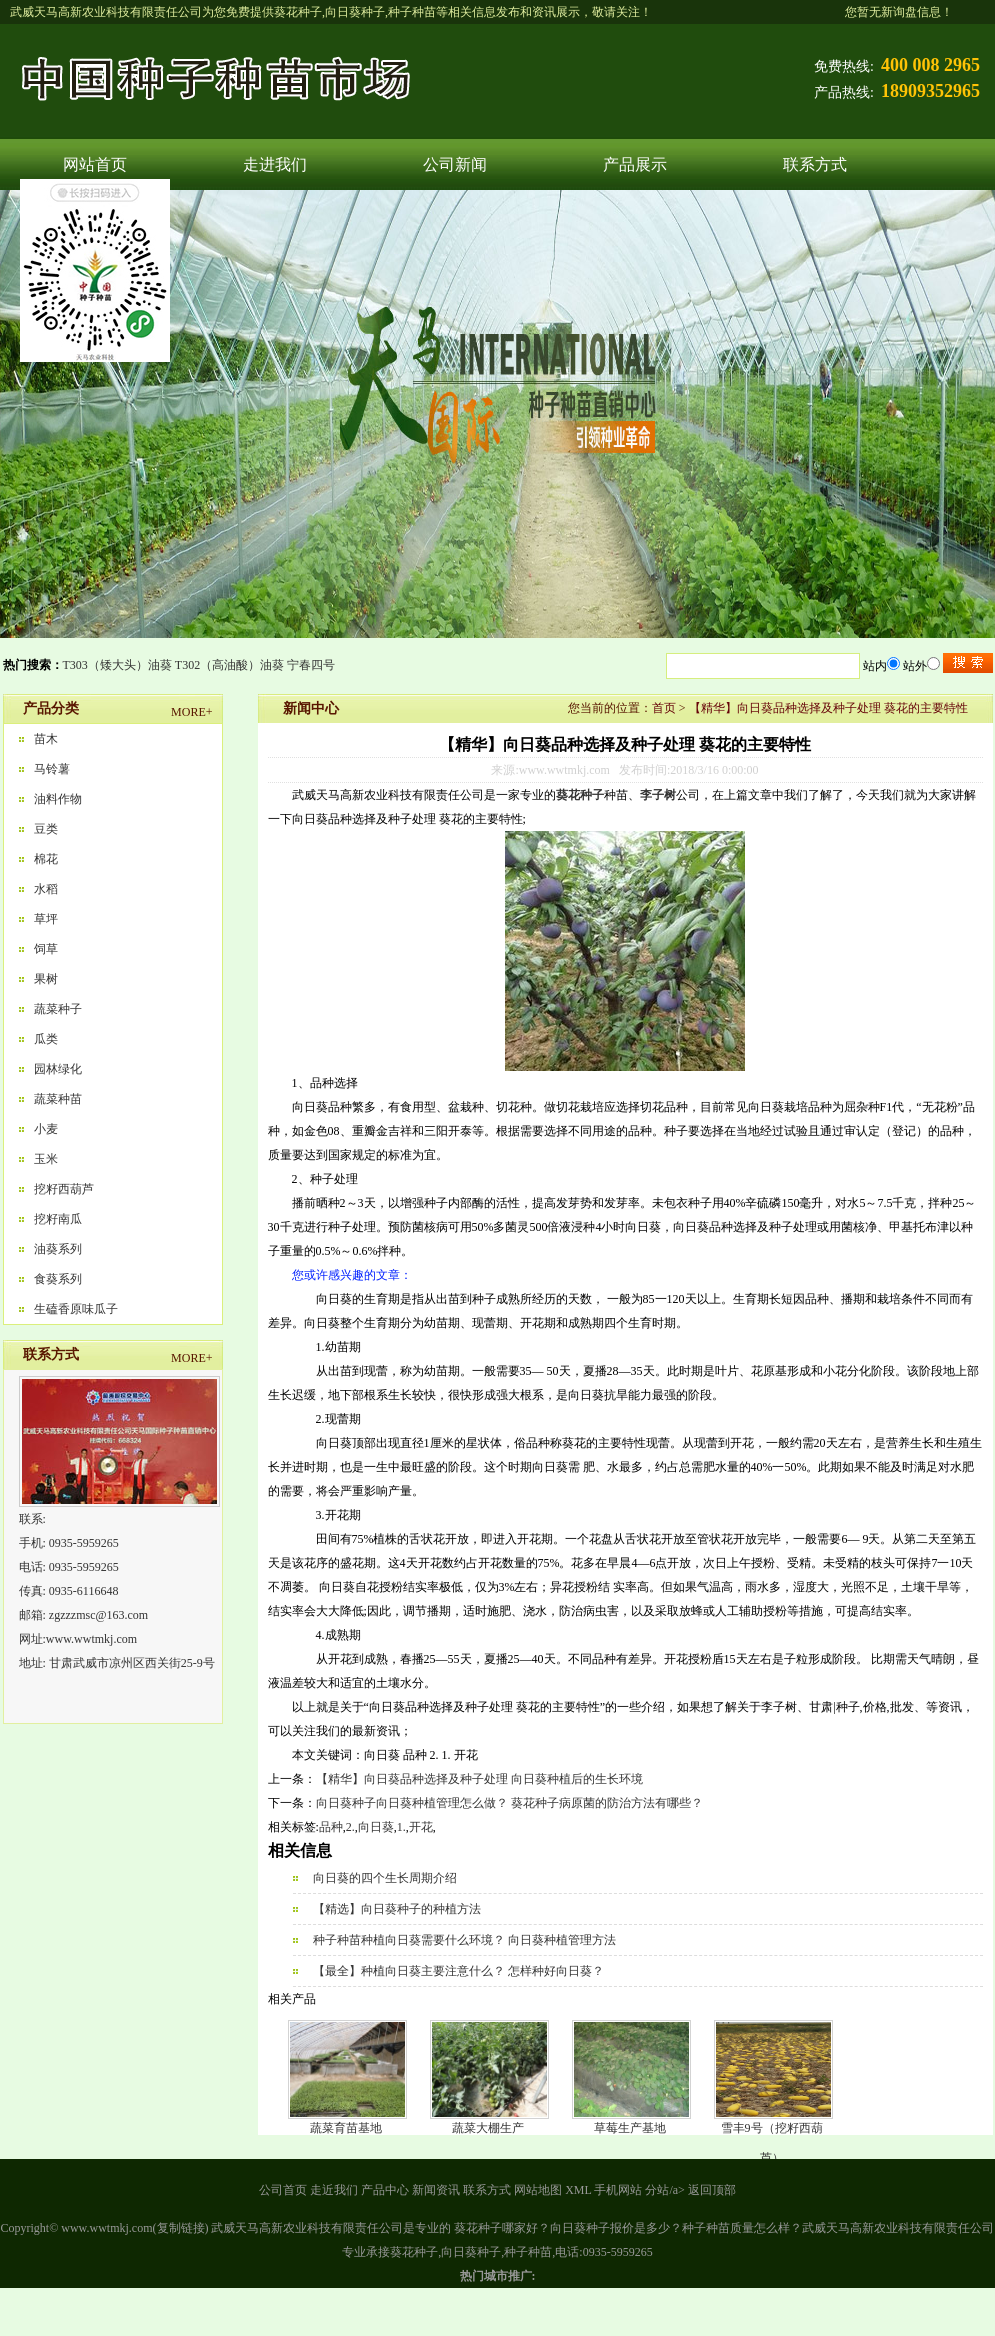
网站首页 (95, 164)
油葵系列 (58, 1249)
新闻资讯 (436, 2190)
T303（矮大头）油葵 (117, 665)
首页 (664, 708)
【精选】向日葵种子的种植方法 (397, 1909)
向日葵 (376, 1827)
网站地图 (538, 2190)
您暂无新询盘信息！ (899, 12)
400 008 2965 (930, 65)
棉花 (46, 859)
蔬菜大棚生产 (488, 2128)
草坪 (46, 919)
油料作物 (58, 799)
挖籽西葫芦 (64, 1189)
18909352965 (930, 91)
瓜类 (46, 1039)
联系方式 (815, 164)
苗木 (46, 739)
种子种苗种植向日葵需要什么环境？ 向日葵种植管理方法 (464, 1940)
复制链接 (181, 2228)
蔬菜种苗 (58, 1099)
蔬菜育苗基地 (346, 2128)
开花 (421, 1827)
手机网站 (618, 2190)
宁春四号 (311, 665)
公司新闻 (455, 164)
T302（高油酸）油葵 (229, 665)
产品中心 (385, 2190)
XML (578, 2190)
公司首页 (283, 2190)
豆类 (46, 829)
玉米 (46, 1159)
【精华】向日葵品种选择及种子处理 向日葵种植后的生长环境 (479, 1779)
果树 (46, 979)
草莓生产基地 (630, 2128)
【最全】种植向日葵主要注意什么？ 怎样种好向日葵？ (458, 1971)
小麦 (46, 1129)
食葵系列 (58, 1279)
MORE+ (191, 712)
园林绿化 (58, 1069)
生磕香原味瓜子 (76, 1309)
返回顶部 (712, 2190)
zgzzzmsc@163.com (98, 1615)
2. (350, 1827)
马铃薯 (52, 769)
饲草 (46, 949)
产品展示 (635, 164)
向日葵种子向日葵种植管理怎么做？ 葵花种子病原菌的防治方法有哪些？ (509, 1803)
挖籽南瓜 (58, 1219)
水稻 (46, 889)
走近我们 (334, 2190)
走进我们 (275, 164)
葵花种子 (298, 12)
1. (401, 1827)
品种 (331, 1827)
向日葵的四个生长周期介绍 (385, 1878)
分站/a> (666, 2190)
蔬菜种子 (58, 1009)
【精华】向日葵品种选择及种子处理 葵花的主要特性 (828, 708)
